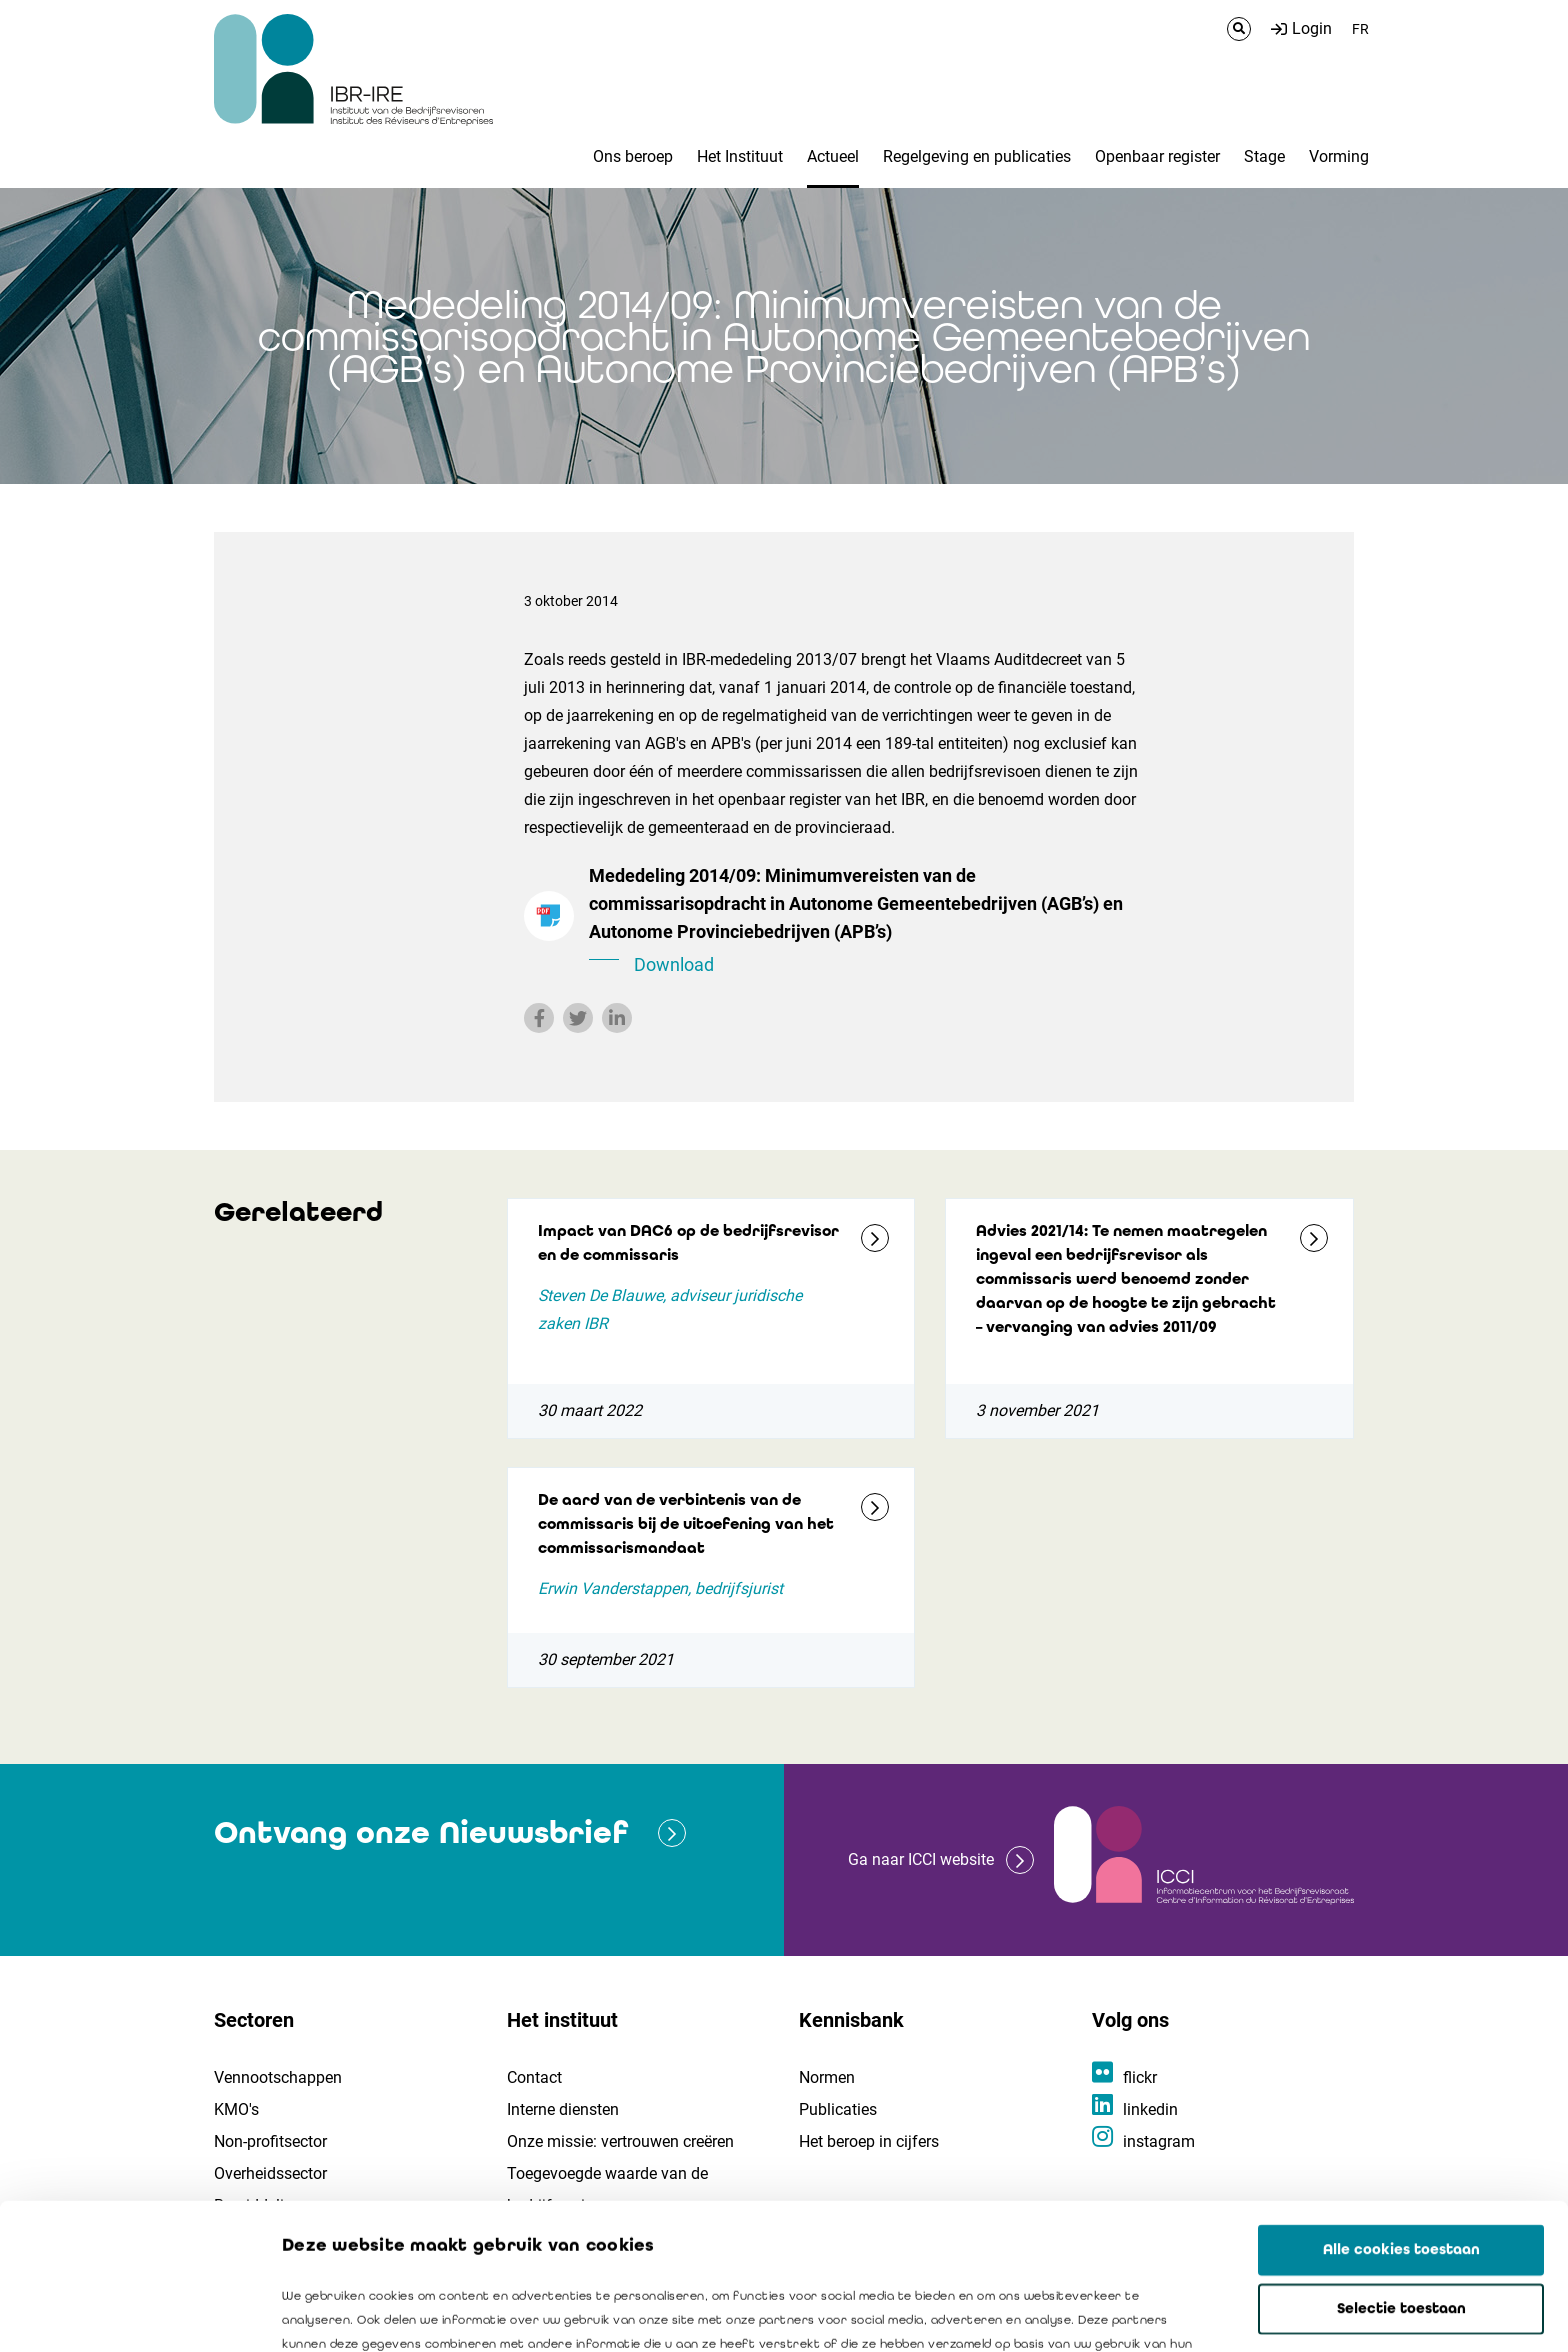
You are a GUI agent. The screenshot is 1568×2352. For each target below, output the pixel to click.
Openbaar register (1157, 156)
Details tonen (1141, 2313)
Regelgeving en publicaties (977, 156)
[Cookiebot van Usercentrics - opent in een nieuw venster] (129, 2313)
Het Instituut (740, 156)
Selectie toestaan (1401, 2163)
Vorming (1339, 156)
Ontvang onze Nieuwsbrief (421, 1832)
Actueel (833, 156)
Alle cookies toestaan (1401, 2104)
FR (1360, 29)
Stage (1264, 156)
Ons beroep (633, 156)
